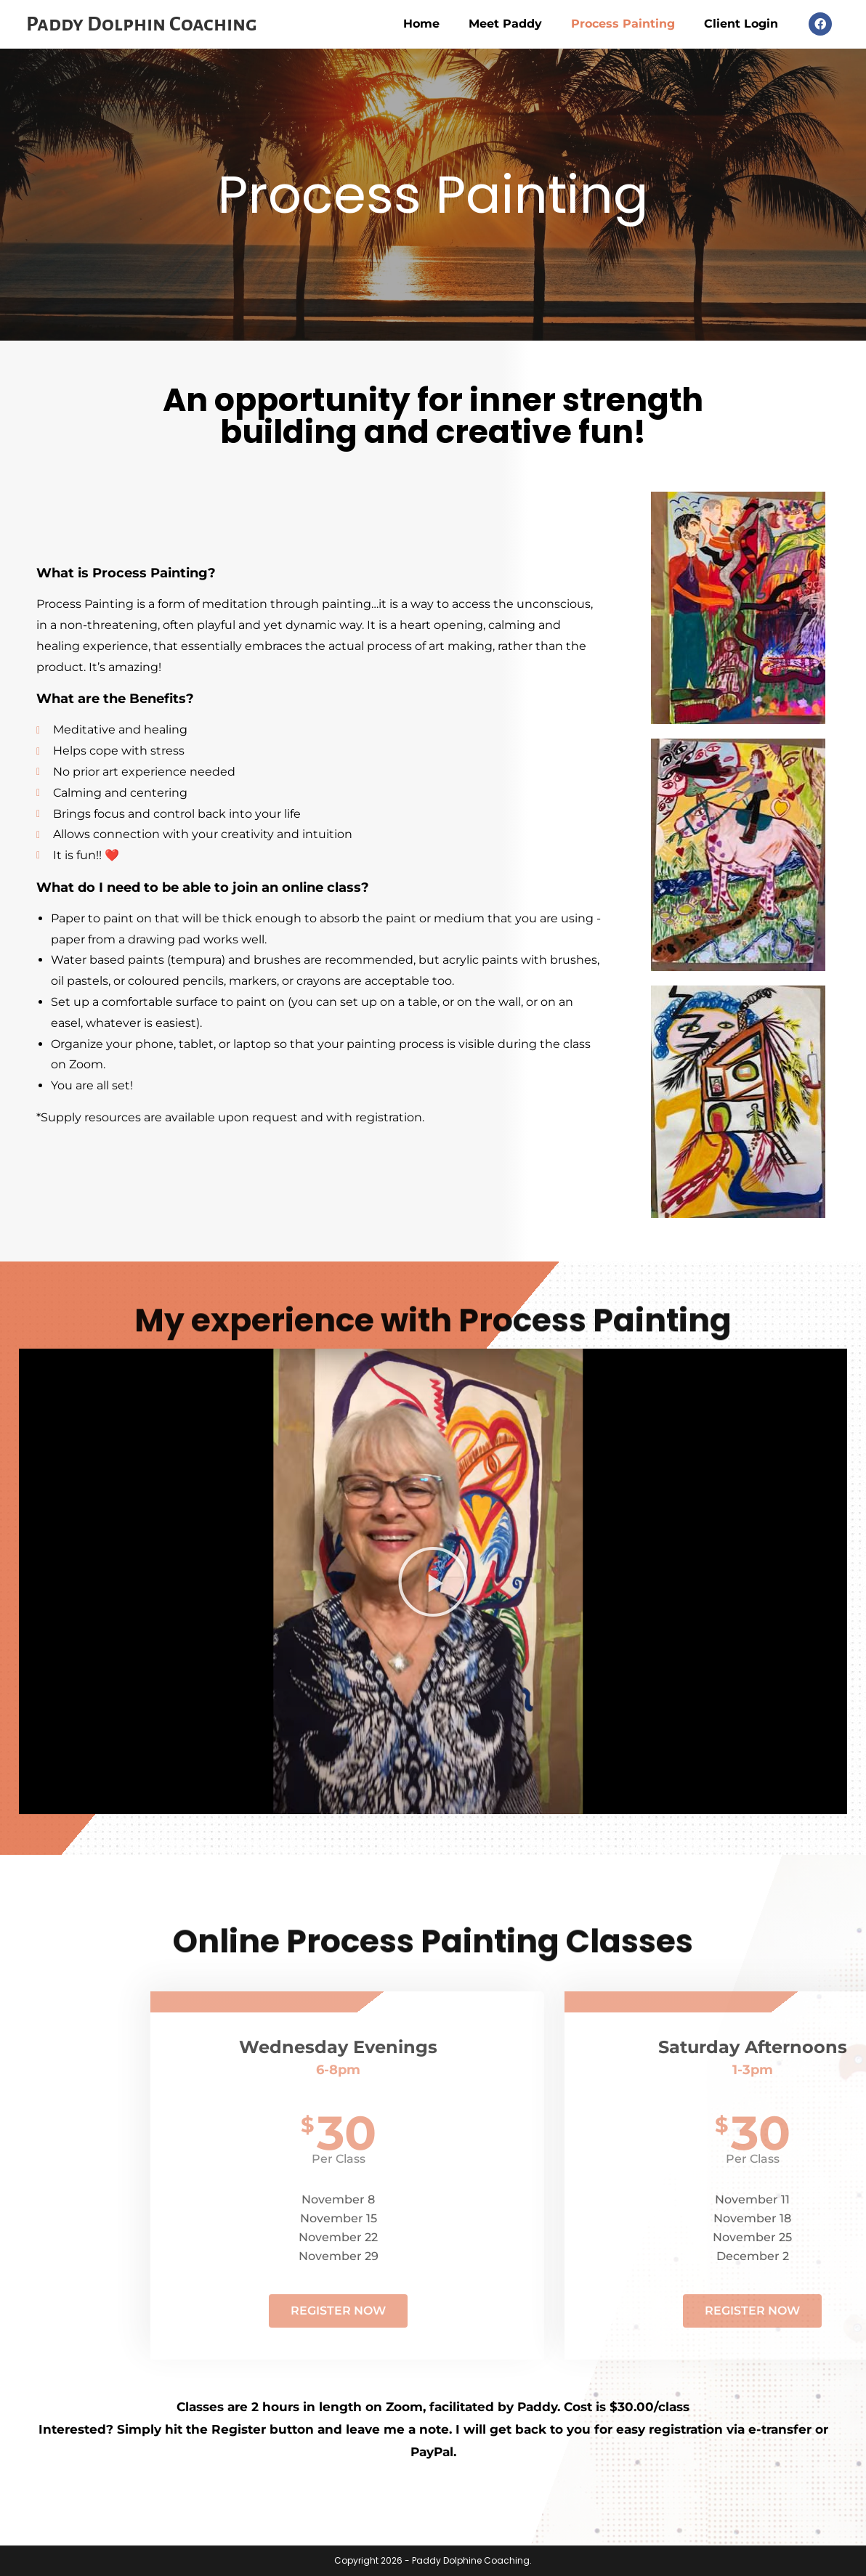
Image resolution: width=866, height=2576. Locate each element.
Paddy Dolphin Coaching (141, 24)
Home (421, 24)
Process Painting (623, 24)
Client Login (741, 24)
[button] (433, 1581)
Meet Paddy (505, 24)
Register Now (600, 2310)
